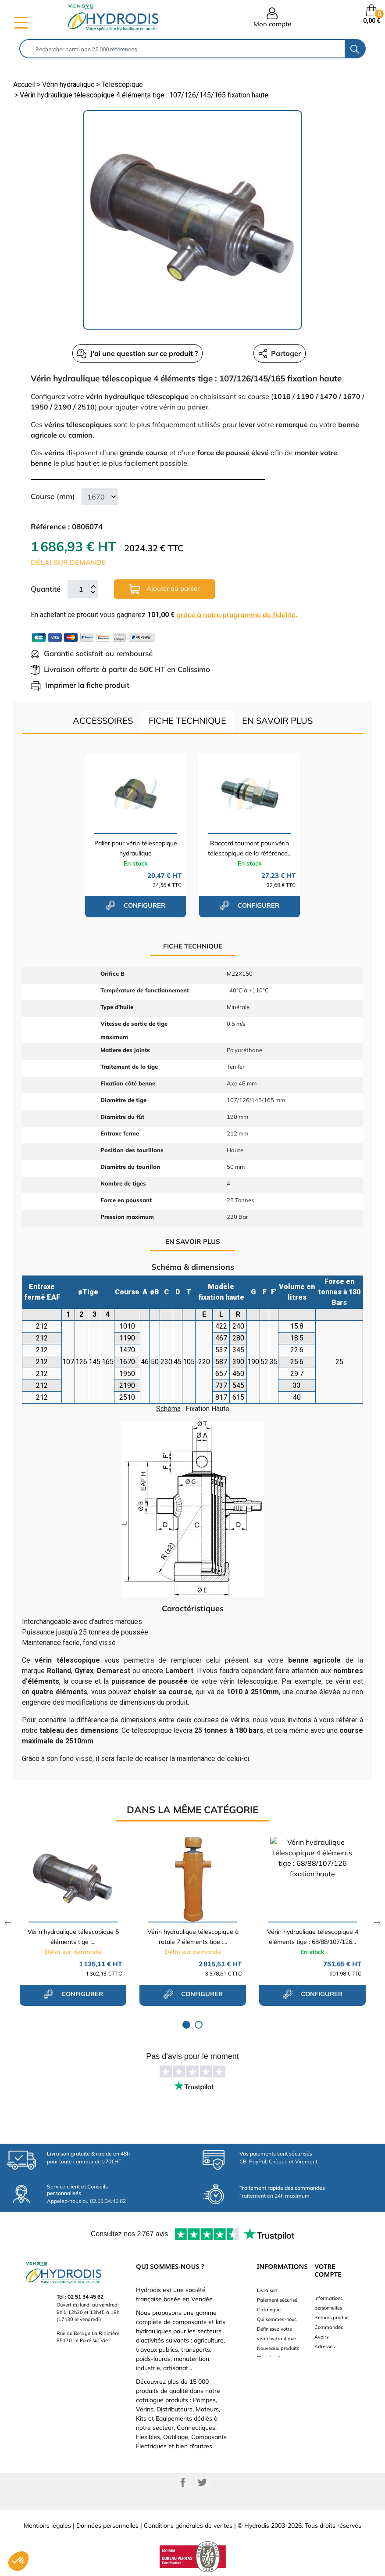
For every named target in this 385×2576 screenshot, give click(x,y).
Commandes (328, 2327)
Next (377, 1922)
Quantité (46, 588)
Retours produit (331, 2317)
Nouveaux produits (278, 2348)
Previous (7, 1922)
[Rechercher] (182, 48)
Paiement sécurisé (277, 2300)
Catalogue (269, 2310)
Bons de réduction (334, 2356)
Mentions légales (47, 2525)
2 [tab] (199, 2025)
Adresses (324, 2346)
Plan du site (270, 2358)
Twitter (202, 2482)
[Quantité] (81, 589)
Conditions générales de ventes (188, 2525)
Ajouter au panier (164, 589)
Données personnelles (107, 2525)
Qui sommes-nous (276, 2319)
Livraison (267, 2290)
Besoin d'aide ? (273, 2367)
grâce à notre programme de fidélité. (236, 614)
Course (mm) (53, 496)
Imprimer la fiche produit (80, 685)
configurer (135, 905)
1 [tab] (186, 2025)
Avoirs (321, 2337)
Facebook (182, 2482)
